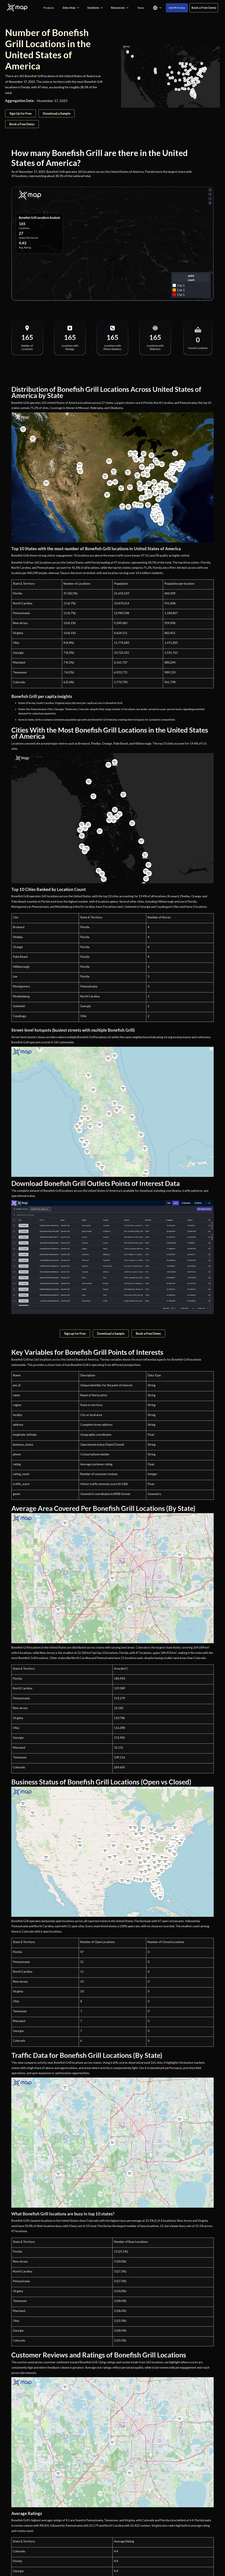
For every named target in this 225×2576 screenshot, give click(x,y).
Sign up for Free (75, 1333)
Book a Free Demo (204, 7)
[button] (71, 7)
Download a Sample (56, 113)
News (140, 7)
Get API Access (177, 7)
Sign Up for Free (20, 113)
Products (48, 7)
